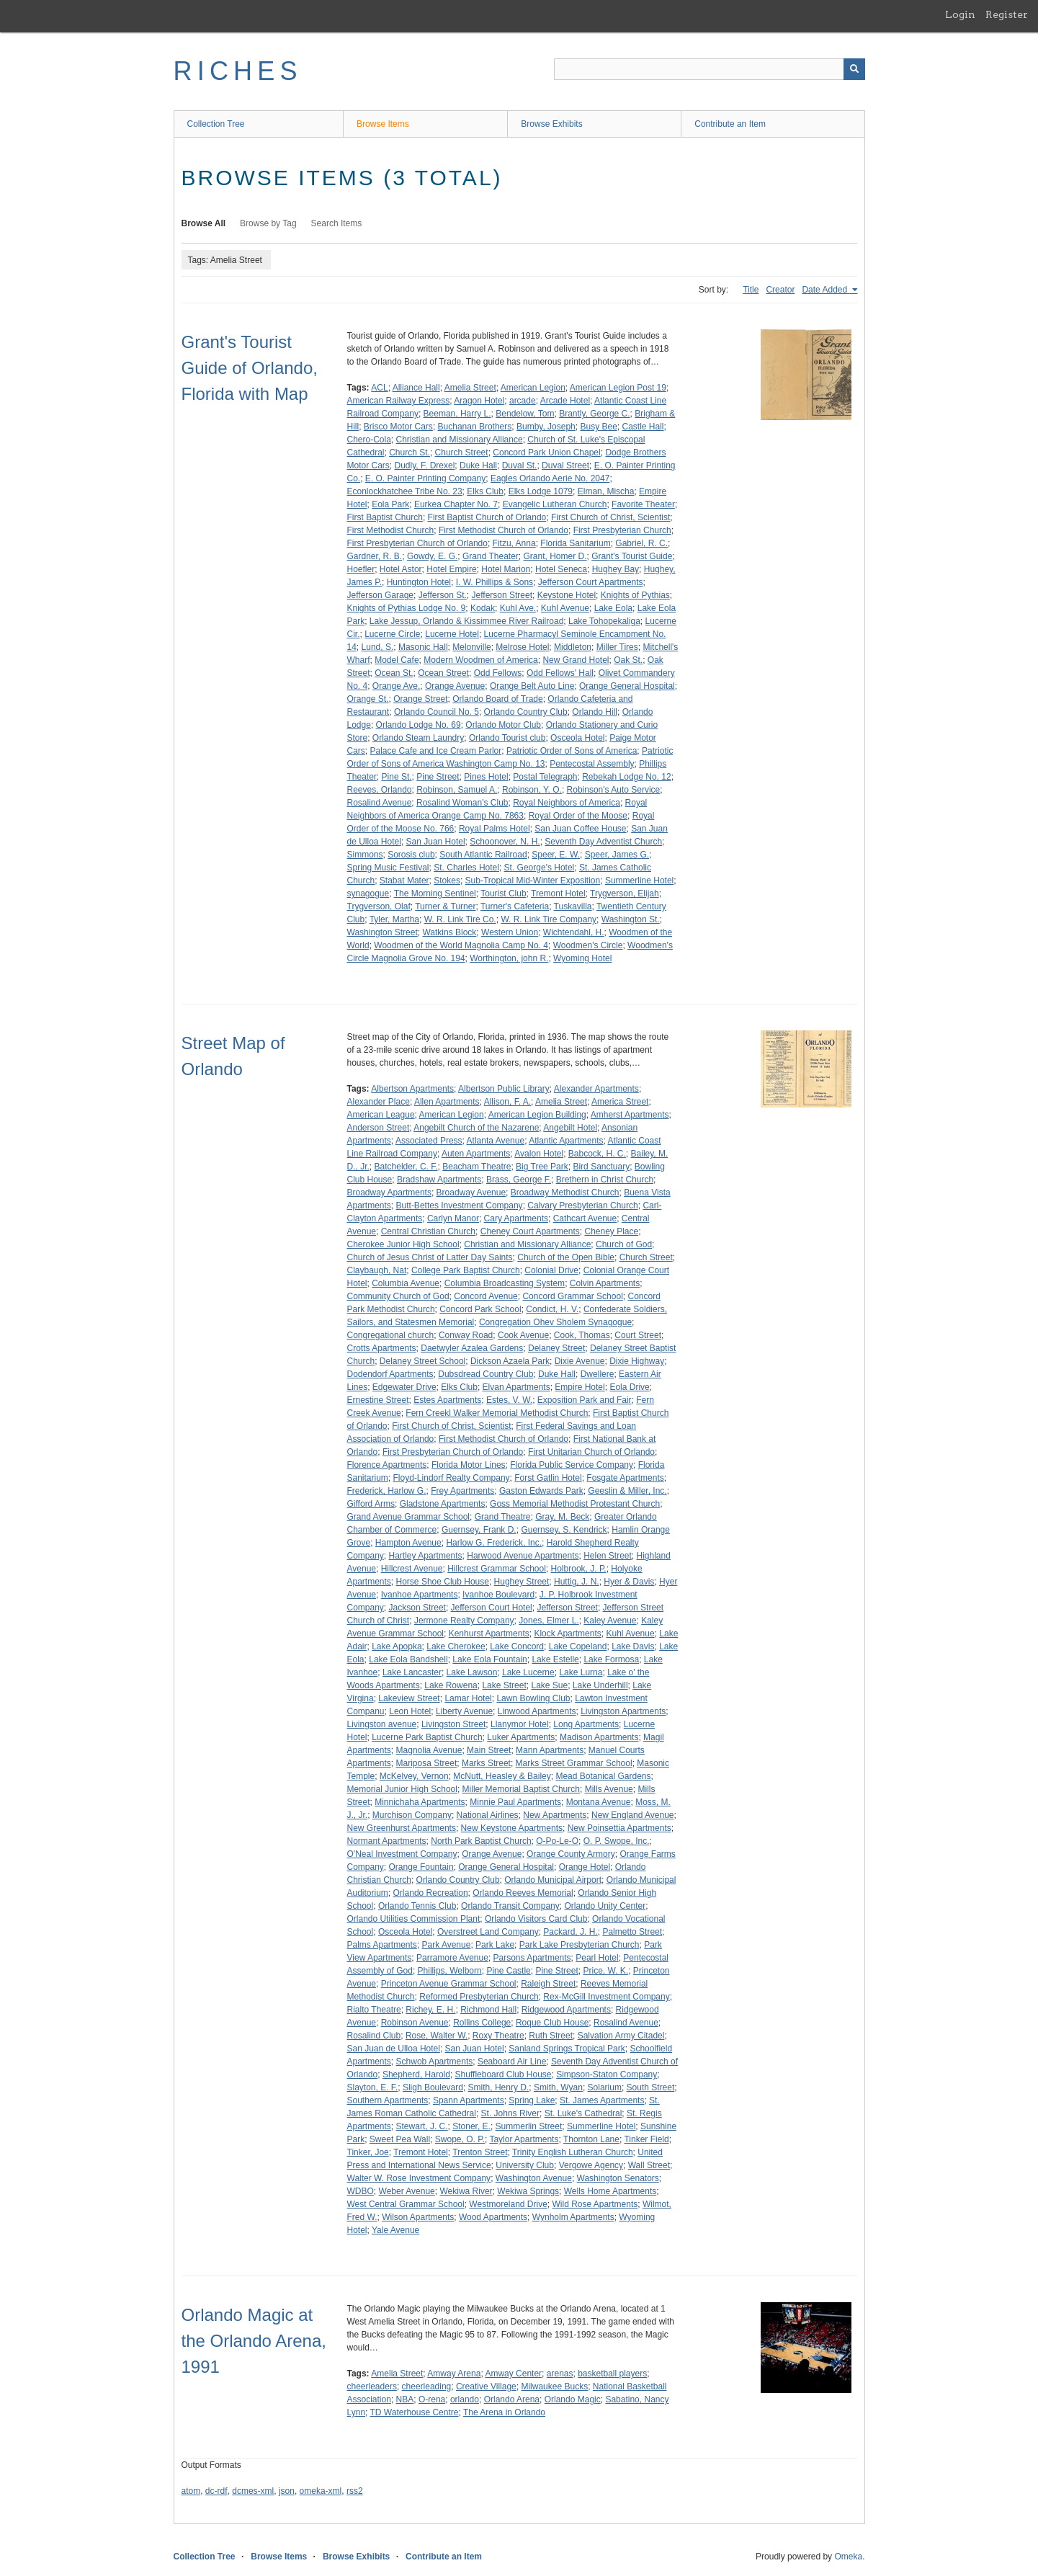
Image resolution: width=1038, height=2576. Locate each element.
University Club (525, 2165)
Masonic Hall (423, 647)
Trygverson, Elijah (624, 893)
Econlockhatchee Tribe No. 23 (404, 491)
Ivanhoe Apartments (419, 1595)
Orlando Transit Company (510, 1906)
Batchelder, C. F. (406, 1167)
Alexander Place (378, 1102)
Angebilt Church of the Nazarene (476, 1128)
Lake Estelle (555, 1659)
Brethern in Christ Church (604, 1180)
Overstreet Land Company (488, 1932)
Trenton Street (479, 2152)
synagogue (368, 893)
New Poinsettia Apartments (619, 1828)
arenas (560, 2373)
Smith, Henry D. (498, 2087)
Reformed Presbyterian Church (478, 1997)
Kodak (482, 608)
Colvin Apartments (605, 1283)
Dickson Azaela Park (510, 1361)
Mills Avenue (609, 1789)
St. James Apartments (602, 2100)
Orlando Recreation (430, 1893)
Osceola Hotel (577, 738)
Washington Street (382, 932)
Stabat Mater (404, 880)
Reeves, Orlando (379, 790)
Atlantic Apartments (566, 1141)
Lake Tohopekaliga (604, 621)
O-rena (432, 2399)
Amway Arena (453, 2373)
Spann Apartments (468, 2100)
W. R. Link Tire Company (548, 919)
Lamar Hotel (467, 1698)
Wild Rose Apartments (595, 2204)
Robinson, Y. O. (532, 790)
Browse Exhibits (551, 124)
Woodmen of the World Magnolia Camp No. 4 (461, 945)
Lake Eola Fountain (489, 1659)
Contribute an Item (730, 124)
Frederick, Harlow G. (386, 1491)
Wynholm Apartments (573, 2217)
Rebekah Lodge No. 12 (626, 777)
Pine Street (437, 777)
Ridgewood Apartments (566, 2010)
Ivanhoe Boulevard (498, 1595)
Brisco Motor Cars (398, 427)
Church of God (624, 1244)
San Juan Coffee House (580, 829)
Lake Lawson (472, 1672)
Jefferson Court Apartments (590, 582)
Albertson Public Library (504, 1089)
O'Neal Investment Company (402, 1854)
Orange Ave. (396, 686)
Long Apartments (586, 1724)
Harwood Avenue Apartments (522, 1556)
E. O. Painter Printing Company (425, 478)
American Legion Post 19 (618, 388)
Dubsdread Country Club (485, 1374)
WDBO (360, 2191)
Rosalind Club (374, 2036)
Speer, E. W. (556, 855)
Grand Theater (490, 556)
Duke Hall (478, 465)
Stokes (447, 880)
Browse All (204, 223)
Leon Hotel (410, 1711)
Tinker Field (646, 2139)
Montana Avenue (598, 1802)
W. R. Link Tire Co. (460, 919)
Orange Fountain (421, 1867)
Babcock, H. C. (597, 1154)
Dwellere (597, 1374)
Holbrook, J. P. (579, 1569)
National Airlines (488, 1815)
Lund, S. (378, 647)
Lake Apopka (396, 1646)
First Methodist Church (390, 530)
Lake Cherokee (455, 1646)
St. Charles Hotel (466, 868)
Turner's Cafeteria (514, 906)
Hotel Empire (451, 569)
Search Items (336, 223)
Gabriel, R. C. (641, 543)
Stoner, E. (471, 2126)
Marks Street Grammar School (574, 1763)
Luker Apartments (521, 1737)
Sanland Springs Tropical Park (567, 2049)
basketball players (612, 2373)
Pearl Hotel (597, 1958)
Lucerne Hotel (452, 634)
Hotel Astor (401, 569)
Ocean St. (394, 673)
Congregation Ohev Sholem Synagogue (555, 1322)
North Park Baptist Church (481, 1841)
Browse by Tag (268, 223)
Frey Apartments (462, 1491)
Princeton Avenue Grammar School (448, 1984)
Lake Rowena (450, 1685)
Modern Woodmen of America (481, 660)
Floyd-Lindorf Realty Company (451, 1478)
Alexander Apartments (596, 1089)
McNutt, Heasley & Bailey (501, 1776)
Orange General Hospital (627, 686)
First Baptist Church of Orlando (487, 517)
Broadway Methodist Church (565, 1192)
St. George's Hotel (539, 868)
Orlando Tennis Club (417, 1906)
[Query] (709, 69)
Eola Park (390, 504)
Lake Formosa (611, 1659)
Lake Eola (613, 608)
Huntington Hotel (419, 582)
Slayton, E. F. (372, 2087)
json (287, 2491)
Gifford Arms (371, 1504)
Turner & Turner (445, 906)
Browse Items (383, 124)
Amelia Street (470, 388)
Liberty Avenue (464, 1711)
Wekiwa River (465, 2191)
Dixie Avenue (580, 1361)
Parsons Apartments (532, 1958)
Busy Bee (598, 427)
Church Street (461, 452)
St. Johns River (510, 2113)
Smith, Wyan (558, 2087)
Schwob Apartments (434, 2061)
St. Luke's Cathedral (583, 2113)
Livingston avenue (382, 1724)
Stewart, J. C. (422, 2126)
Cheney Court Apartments (530, 1231)
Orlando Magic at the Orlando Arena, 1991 (254, 2340)
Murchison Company (412, 1815)
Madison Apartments (599, 1737)
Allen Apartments (447, 1102)
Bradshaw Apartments (439, 1180)
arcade (522, 401)
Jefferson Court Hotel (491, 1608)
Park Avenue (446, 1945)
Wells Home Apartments (610, 2191)
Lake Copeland (578, 1646)
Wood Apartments (493, 2217)
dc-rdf (216, 2491)
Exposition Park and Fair (584, 1400)
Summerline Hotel (639, 880)
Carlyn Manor (453, 1218)
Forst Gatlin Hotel (547, 1478)
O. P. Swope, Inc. (616, 1841)
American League (381, 1115)
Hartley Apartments (425, 1556)
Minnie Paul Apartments (515, 1802)
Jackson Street (417, 1608)
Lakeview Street (408, 1698)
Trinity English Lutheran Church (572, 2152)
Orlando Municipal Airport (552, 1880)
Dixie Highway (636, 1361)
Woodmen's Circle (588, 945)
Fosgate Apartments (624, 1478)
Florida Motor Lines (468, 1465)
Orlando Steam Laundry (418, 738)
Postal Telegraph (545, 777)
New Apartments (554, 1815)
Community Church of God (398, 1296)
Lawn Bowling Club (533, 1698)
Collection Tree (216, 124)
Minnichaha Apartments (420, 1802)
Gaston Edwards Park (541, 1491)
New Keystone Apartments (512, 1828)
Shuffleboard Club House (503, 2074)
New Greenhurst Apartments (401, 1828)
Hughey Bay (615, 569)
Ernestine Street (378, 1400)
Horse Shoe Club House (442, 1582)
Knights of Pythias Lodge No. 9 (406, 608)
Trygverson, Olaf (379, 906)
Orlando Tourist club (507, 738)
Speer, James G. (617, 855)
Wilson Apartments (418, 2217)
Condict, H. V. (552, 1309)
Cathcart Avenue (585, 1218)
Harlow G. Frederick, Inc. (494, 1543)
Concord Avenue (486, 1296)
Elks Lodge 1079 (541, 491)
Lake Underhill (600, 1685)
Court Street (637, 1335)
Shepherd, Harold (416, 2074)
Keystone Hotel (566, 595)
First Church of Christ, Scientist (610, 517)
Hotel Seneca (561, 569)
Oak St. (628, 660)
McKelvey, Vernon (414, 1776)
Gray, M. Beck (562, 1517)
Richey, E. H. (430, 2010)
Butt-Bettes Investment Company (459, 1205)
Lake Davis (633, 1646)
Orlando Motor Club (503, 725)
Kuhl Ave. (518, 608)
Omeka (848, 2557)
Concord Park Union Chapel (546, 452)
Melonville (471, 647)
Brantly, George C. (594, 414)
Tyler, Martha (394, 919)
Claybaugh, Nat (377, 1270)
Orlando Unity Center (604, 1906)
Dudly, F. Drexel (425, 465)
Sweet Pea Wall (400, 2139)
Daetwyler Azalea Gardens (472, 1348)
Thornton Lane (591, 2139)
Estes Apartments (447, 1400)
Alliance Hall (416, 388)
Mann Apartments (549, 1750)
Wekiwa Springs (528, 2191)
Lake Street (504, 1685)
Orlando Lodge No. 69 (418, 725)
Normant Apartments (386, 1841)
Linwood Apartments (537, 1711)
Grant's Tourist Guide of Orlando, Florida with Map (250, 368)
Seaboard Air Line (512, 2061)
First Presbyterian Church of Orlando (417, 543)
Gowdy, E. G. (432, 556)
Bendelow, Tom (525, 414)
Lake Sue (549, 1685)
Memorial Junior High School (402, 1789)
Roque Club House (552, 2023)
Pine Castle (508, 1971)
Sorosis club (411, 855)
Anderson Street (378, 1128)
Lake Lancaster (412, 1672)
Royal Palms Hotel (494, 829)
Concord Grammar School (572, 1296)
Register (1006, 14)
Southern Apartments (388, 2100)
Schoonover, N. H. (505, 842)
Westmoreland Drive (508, 2204)
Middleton (572, 647)
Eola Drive (629, 1387)
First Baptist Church (385, 517)
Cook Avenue (523, 1335)
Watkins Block (449, 932)
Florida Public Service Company (571, 1465)
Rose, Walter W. (436, 2036)
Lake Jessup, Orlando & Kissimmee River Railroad (466, 621)
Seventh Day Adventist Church (603, 842)
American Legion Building (537, 1115)
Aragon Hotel (479, 401)
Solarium (605, 2087)
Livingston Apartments (623, 1711)
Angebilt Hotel (570, 1128)
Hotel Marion (505, 569)
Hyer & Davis (629, 1582)
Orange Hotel (584, 1867)
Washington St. (630, 919)
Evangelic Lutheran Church (555, 504)
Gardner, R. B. (375, 556)
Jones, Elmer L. (548, 1620)
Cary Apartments (516, 1218)
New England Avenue (632, 1815)
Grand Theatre (503, 1517)
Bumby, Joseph (546, 427)
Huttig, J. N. (576, 1582)
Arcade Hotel (565, 401)
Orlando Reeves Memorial (523, 1893)
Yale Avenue (395, 2230)
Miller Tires (617, 647)
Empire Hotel (579, 1387)
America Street (619, 1102)
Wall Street (649, 2165)
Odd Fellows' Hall (560, 673)
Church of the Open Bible (565, 1257)
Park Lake (494, 1945)
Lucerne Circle (392, 634)
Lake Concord (517, 1646)
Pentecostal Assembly (592, 764)
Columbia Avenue (405, 1283)
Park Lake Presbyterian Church (579, 1945)
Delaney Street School (422, 1361)
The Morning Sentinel (435, 893)
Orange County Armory (571, 1854)
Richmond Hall (488, 2010)
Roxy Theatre (498, 2036)
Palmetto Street (632, 1932)
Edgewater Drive (404, 1387)
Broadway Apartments (389, 1192)
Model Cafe (397, 660)
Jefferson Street (502, 595)
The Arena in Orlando (504, 2412)
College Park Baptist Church (465, 1270)
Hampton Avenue (408, 1543)
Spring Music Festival (388, 868)
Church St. (409, 452)
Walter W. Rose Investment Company (419, 2178)
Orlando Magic (573, 2399)
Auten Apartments (476, 1154)
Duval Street (565, 465)
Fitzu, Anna (514, 543)
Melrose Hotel (522, 647)
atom (191, 2491)
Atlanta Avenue (496, 1141)
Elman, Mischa (606, 491)
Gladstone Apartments (443, 1504)
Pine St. (397, 777)
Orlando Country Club (526, 712)
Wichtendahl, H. (573, 932)
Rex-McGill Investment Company (606, 1997)
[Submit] (854, 69)
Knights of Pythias (635, 595)
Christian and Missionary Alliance (459, 439)
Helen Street (607, 1556)
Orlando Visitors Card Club (536, 1919)
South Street (651, 2087)
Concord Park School (480, 1309)
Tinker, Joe (368, 2152)
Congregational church (390, 1335)
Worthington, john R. (509, 958)
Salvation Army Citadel (621, 2036)
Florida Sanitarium (575, 543)
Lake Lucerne (528, 1672)
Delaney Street (556, 1348)
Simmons (365, 855)
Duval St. (519, 465)
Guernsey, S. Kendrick (564, 1530)
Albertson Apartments (412, 1089)
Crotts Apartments (381, 1348)
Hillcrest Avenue (412, 1569)
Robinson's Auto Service (614, 790)
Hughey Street (522, 1582)
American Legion (533, 388)
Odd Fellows (498, 673)
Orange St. (368, 699)
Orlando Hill (594, 712)
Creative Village (486, 2386)
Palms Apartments (382, 1945)
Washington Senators (618, 2178)
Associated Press (428, 1141)
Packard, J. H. (570, 1932)
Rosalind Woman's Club (462, 803)
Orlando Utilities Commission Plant (413, 1919)
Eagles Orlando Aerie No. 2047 (550, 478)
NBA (405, 2399)
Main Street (489, 1750)
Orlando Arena (512, 2399)
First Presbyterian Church (622, 530)
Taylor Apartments (523, 2139)
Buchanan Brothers (475, 427)
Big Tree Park (542, 1167)
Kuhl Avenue (565, 608)
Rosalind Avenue (379, 803)
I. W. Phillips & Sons (494, 582)
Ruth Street (551, 2036)
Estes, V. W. (509, 1400)
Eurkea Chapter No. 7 (456, 504)
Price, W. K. (605, 1971)
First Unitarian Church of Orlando (591, 1452)
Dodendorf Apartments (390, 1374)
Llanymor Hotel (520, 1724)
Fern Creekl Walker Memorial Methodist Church (497, 1413)
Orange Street (420, 699)
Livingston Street (453, 1724)
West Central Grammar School (406, 2204)
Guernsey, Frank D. (479, 1530)
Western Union (509, 932)
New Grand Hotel (575, 660)
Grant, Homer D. (555, 556)
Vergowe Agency (591, 2165)
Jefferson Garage (380, 595)
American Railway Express (398, 401)
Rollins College (482, 2023)
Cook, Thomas (582, 1335)
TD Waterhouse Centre (414, 2412)
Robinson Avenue (415, 2023)
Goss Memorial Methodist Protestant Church (575, 1504)
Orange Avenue (455, 686)
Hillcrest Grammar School (496, 1569)
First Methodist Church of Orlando (503, 530)
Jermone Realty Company (464, 1620)
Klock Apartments (567, 1633)
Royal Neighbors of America (566, 803)
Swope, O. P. (460, 2139)
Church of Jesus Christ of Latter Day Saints (430, 1257)
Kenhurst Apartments (489, 1633)
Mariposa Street (426, 1763)
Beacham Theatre (476, 1167)
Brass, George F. (518, 1180)
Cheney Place (611, 1231)
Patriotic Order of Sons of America (571, 751)
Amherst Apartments (630, 1115)
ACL (379, 388)
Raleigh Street (548, 1984)
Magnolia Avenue (429, 1750)
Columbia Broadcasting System (504, 1283)
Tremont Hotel (558, 893)
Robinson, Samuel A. (456, 790)
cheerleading (427, 2386)
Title (751, 290)
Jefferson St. (443, 595)
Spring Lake (532, 2100)
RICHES (238, 71)
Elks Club (485, 491)
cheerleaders (372, 2386)
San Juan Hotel (435, 842)
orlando (464, 2399)
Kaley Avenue (609, 1620)
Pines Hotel (486, 777)
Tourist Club (503, 893)
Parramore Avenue (452, 1958)
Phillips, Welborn (450, 1971)
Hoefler (361, 569)
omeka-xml (321, 2491)
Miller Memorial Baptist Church (521, 1789)
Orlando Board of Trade (497, 699)
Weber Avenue (407, 2191)
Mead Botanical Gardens (602, 1776)
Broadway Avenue (471, 1192)
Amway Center (513, 2373)
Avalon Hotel (538, 1154)
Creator (780, 290)
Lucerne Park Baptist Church (427, 1737)
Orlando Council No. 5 (436, 712)
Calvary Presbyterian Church (582, 1205)
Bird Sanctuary (601, 1167)
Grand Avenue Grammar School (408, 1517)
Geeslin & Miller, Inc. (627, 1491)
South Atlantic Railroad (483, 855)
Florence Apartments (387, 1465)
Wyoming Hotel (582, 958)
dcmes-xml (253, 2491)
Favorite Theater (643, 504)
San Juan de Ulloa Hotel (393, 2049)
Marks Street (486, 1763)
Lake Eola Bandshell (408, 1659)
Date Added (825, 290)
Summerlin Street (529, 2126)
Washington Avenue (534, 2178)
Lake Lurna (580, 1672)
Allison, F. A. (507, 1102)
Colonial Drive (551, 1270)
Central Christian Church (428, 1231)
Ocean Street (443, 673)
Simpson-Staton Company (606, 2074)
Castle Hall (643, 427)
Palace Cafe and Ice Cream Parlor (436, 751)
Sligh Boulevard (433, 2087)
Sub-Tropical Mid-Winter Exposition (533, 880)
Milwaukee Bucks (554, 2386)
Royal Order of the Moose (578, 816)
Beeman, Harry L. (457, 414)
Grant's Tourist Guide (631, 556)
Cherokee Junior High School (403, 1244)
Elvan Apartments (516, 1387)
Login (960, 14)
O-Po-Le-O (557, 1841)
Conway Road (466, 1335)
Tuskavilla (573, 906)
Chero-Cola (369, 439)
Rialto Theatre (374, 2010)
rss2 (354, 2491)
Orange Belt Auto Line (532, 686)
